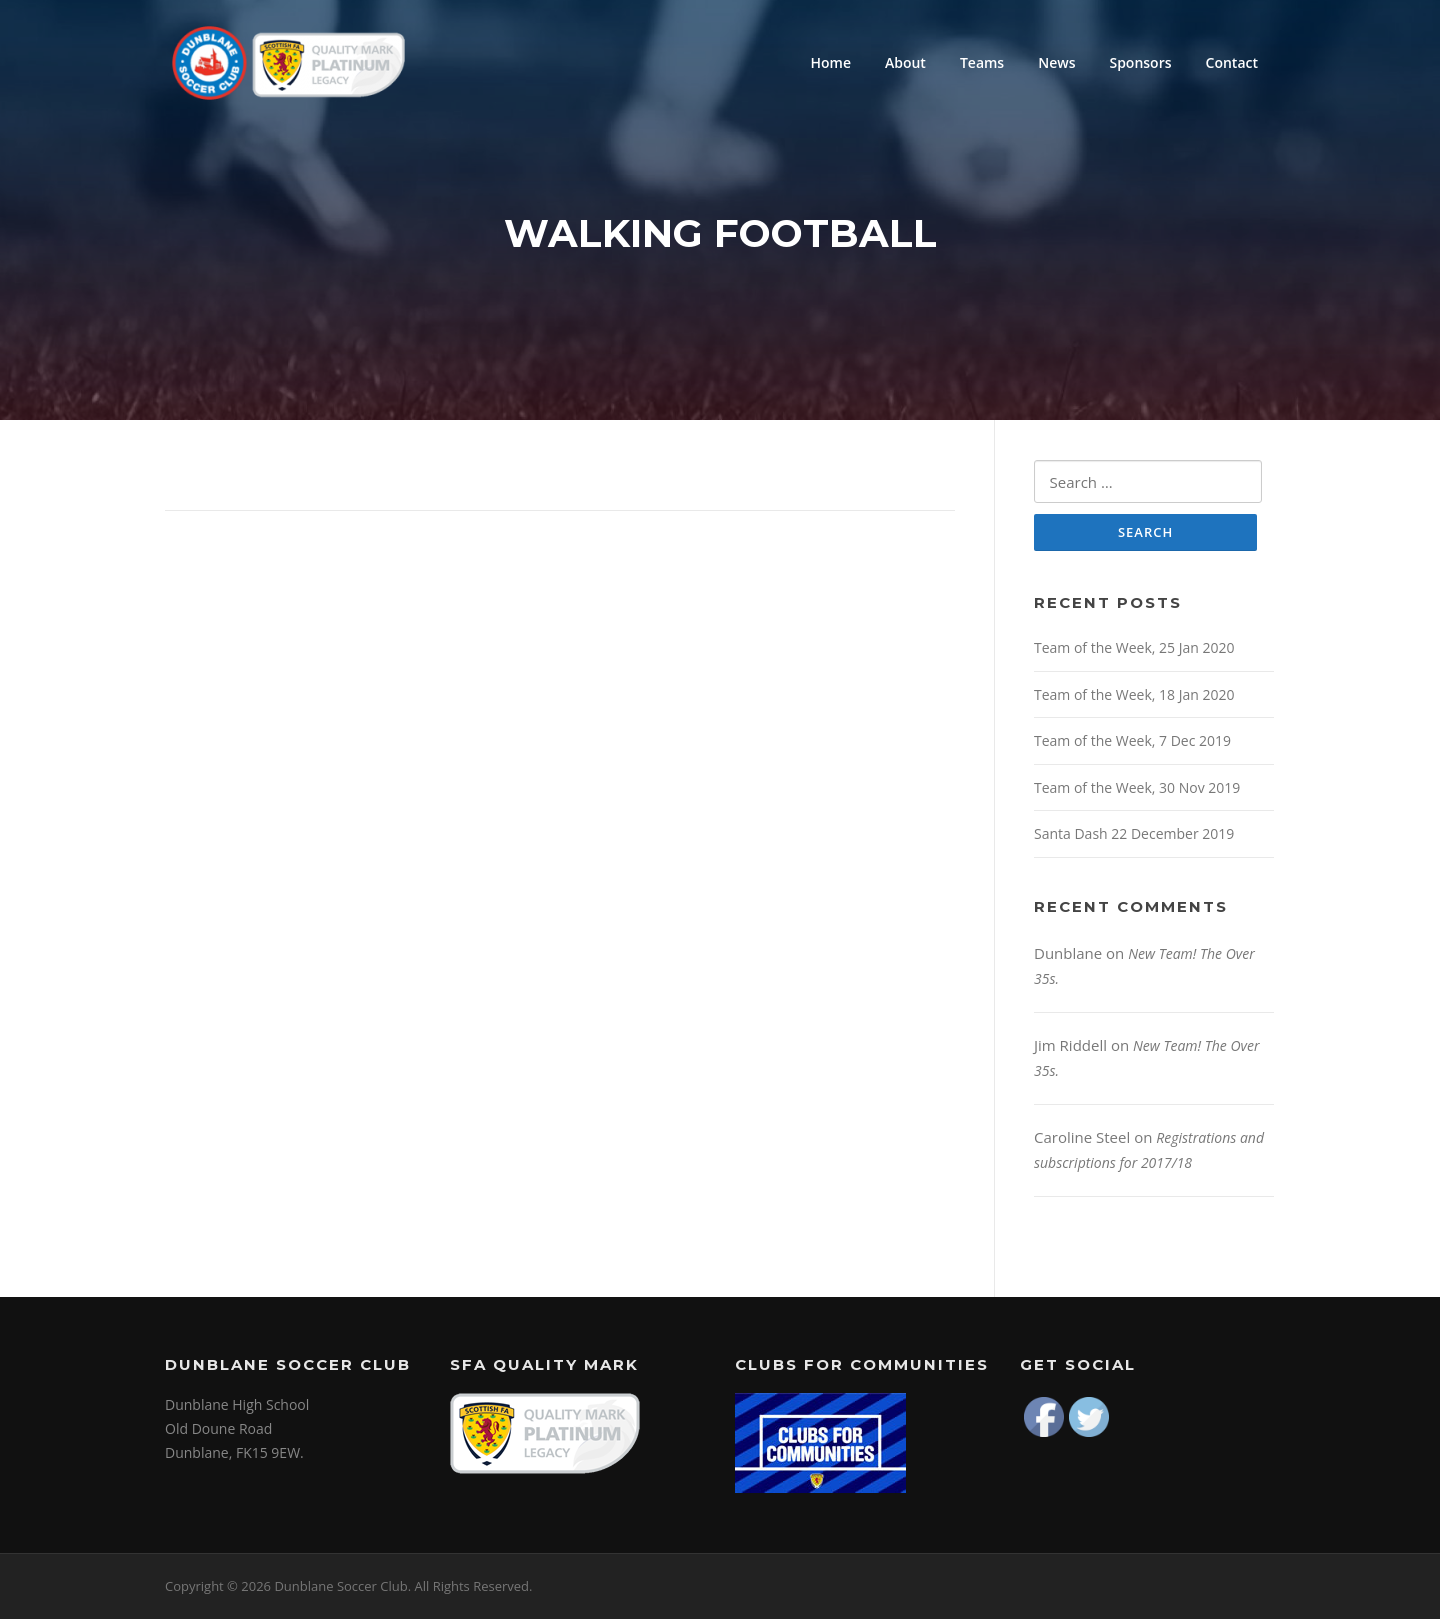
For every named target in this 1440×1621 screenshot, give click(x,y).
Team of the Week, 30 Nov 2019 (1137, 789)
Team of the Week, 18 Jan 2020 (1134, 696)
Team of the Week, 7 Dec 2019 (1132, 743)
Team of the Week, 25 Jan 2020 (1134, 650)
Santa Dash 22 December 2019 (1134, 836)
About (905, 62)
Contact (1232, 62)
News (1056, 62)
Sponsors (1140, 62)
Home (830, 62)
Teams (982, 62)
